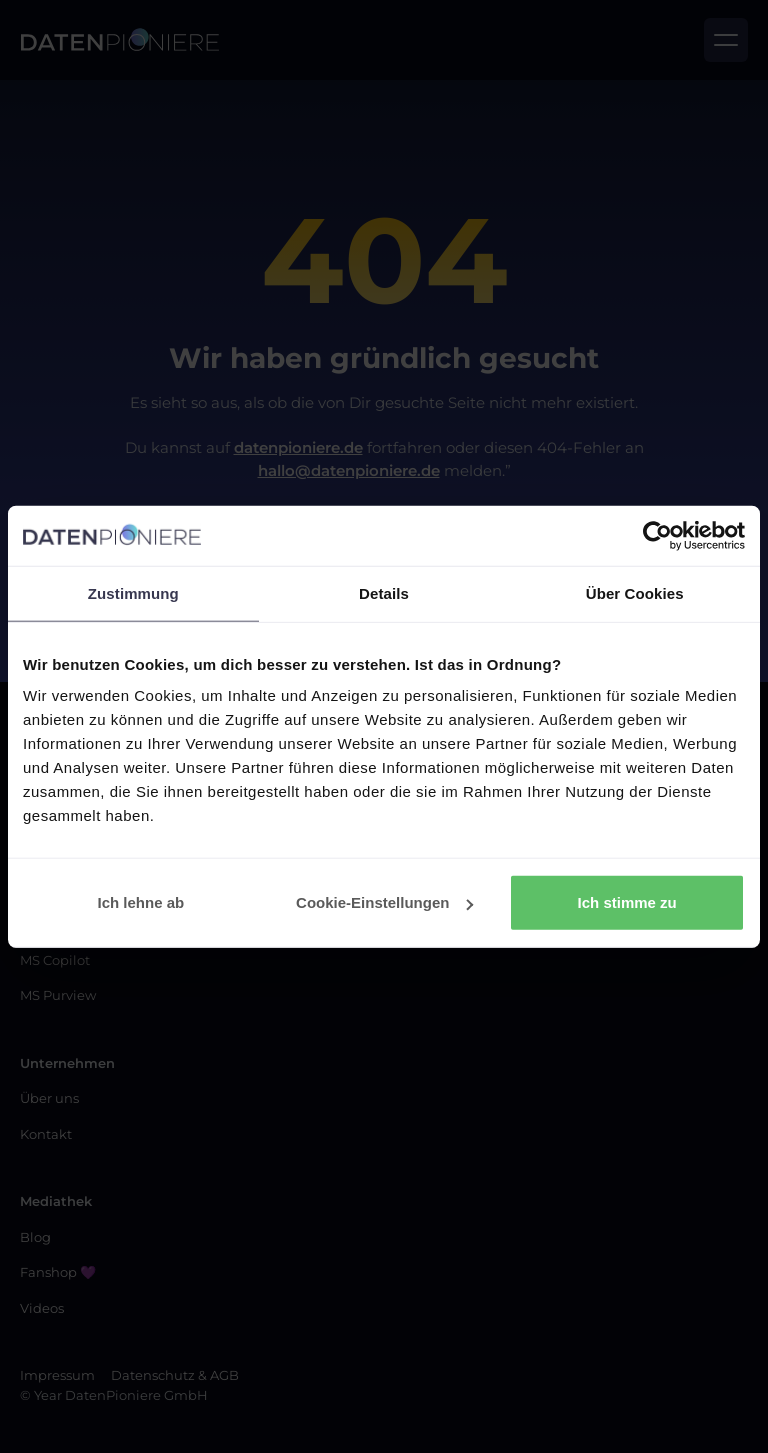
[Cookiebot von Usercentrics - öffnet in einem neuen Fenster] (657, 535)
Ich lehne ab (140, 902)
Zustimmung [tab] (133, 592)
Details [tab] (384, 592)
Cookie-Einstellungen (384, 902)
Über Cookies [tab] (635, 592)
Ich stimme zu (627, 902)
